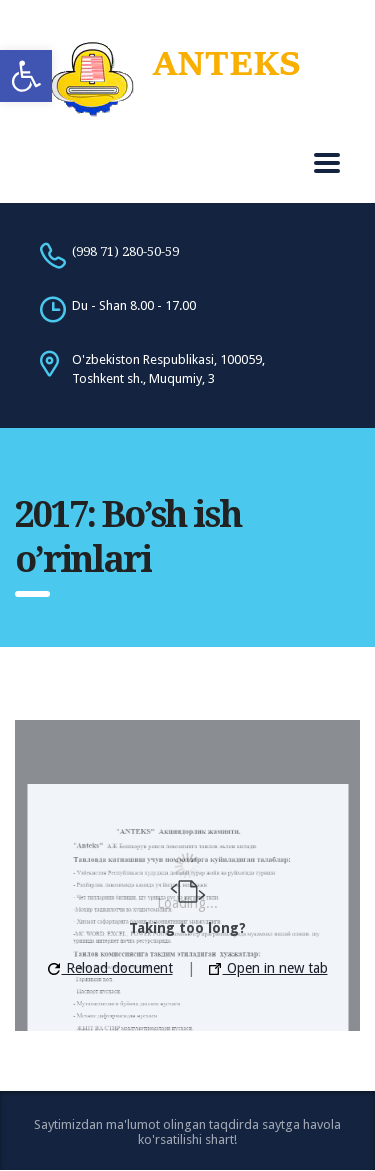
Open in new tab (268, 968)
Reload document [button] (110, 968)
